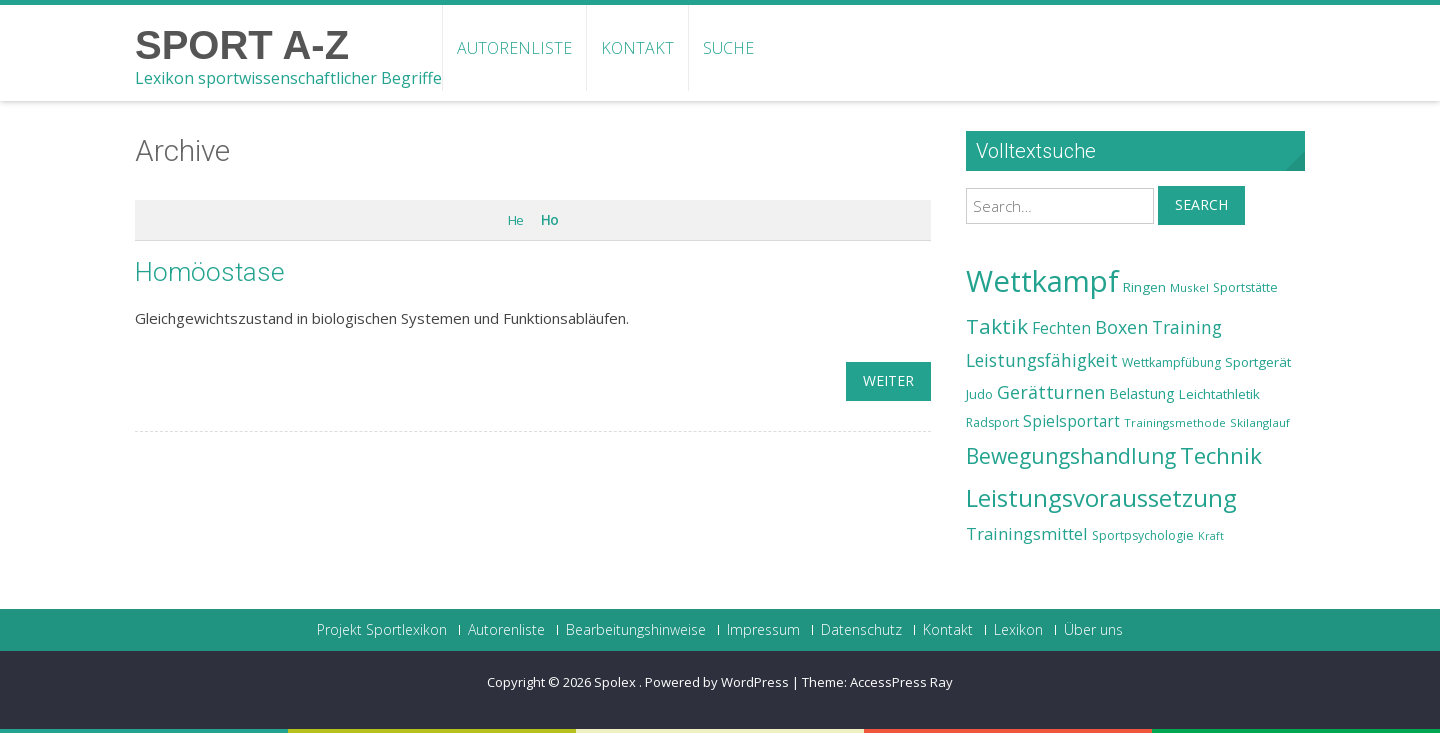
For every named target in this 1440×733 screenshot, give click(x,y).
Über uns (1093, 630)
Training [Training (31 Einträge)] (1187, 327)
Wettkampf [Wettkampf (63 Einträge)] (1042, 281)
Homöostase (210, 272)
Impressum (763, 630)
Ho (549, 220)
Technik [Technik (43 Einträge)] (1221, 455)
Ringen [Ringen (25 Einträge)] (1144, 287)
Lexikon (1018, 630)
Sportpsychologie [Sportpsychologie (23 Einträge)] (1143, 535)
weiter (888, 380)
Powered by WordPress (717, 682)
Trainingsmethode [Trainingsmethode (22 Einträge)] (1175, 422)
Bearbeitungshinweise (636, 630)
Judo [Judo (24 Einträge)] (979, 394)
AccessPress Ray (901, 682)
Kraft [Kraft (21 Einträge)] (1211, 536)
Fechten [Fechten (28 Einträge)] (1061, 328)
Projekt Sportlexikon (382, 630)
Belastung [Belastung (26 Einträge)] (1142, 393)
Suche (728, 48)
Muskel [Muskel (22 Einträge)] (1189, 287)
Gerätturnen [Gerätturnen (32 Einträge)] (1051, 392)
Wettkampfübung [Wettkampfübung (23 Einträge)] (1171, 362)
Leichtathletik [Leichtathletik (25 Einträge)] (1219, 394)
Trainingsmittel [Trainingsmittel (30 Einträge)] (1027, 533)
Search (1201, 204)
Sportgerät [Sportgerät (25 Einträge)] (1258, 362)
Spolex (616, 682)
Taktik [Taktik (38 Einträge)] (997, 326)
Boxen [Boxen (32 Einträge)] (1121, 327)
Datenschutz (861, 630)
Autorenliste (514, 48)
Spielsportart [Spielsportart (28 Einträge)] (1071, 421)
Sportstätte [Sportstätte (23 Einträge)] (1245, 287)
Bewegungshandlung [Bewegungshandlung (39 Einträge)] (1071, 456)
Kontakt (637, 48)
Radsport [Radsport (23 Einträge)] (992, 422)
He (515, 220)
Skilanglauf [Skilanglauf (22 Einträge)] (1260, 422)
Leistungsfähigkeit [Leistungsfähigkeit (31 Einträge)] (1042, 360)
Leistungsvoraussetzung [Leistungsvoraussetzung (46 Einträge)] (1101, 498)
